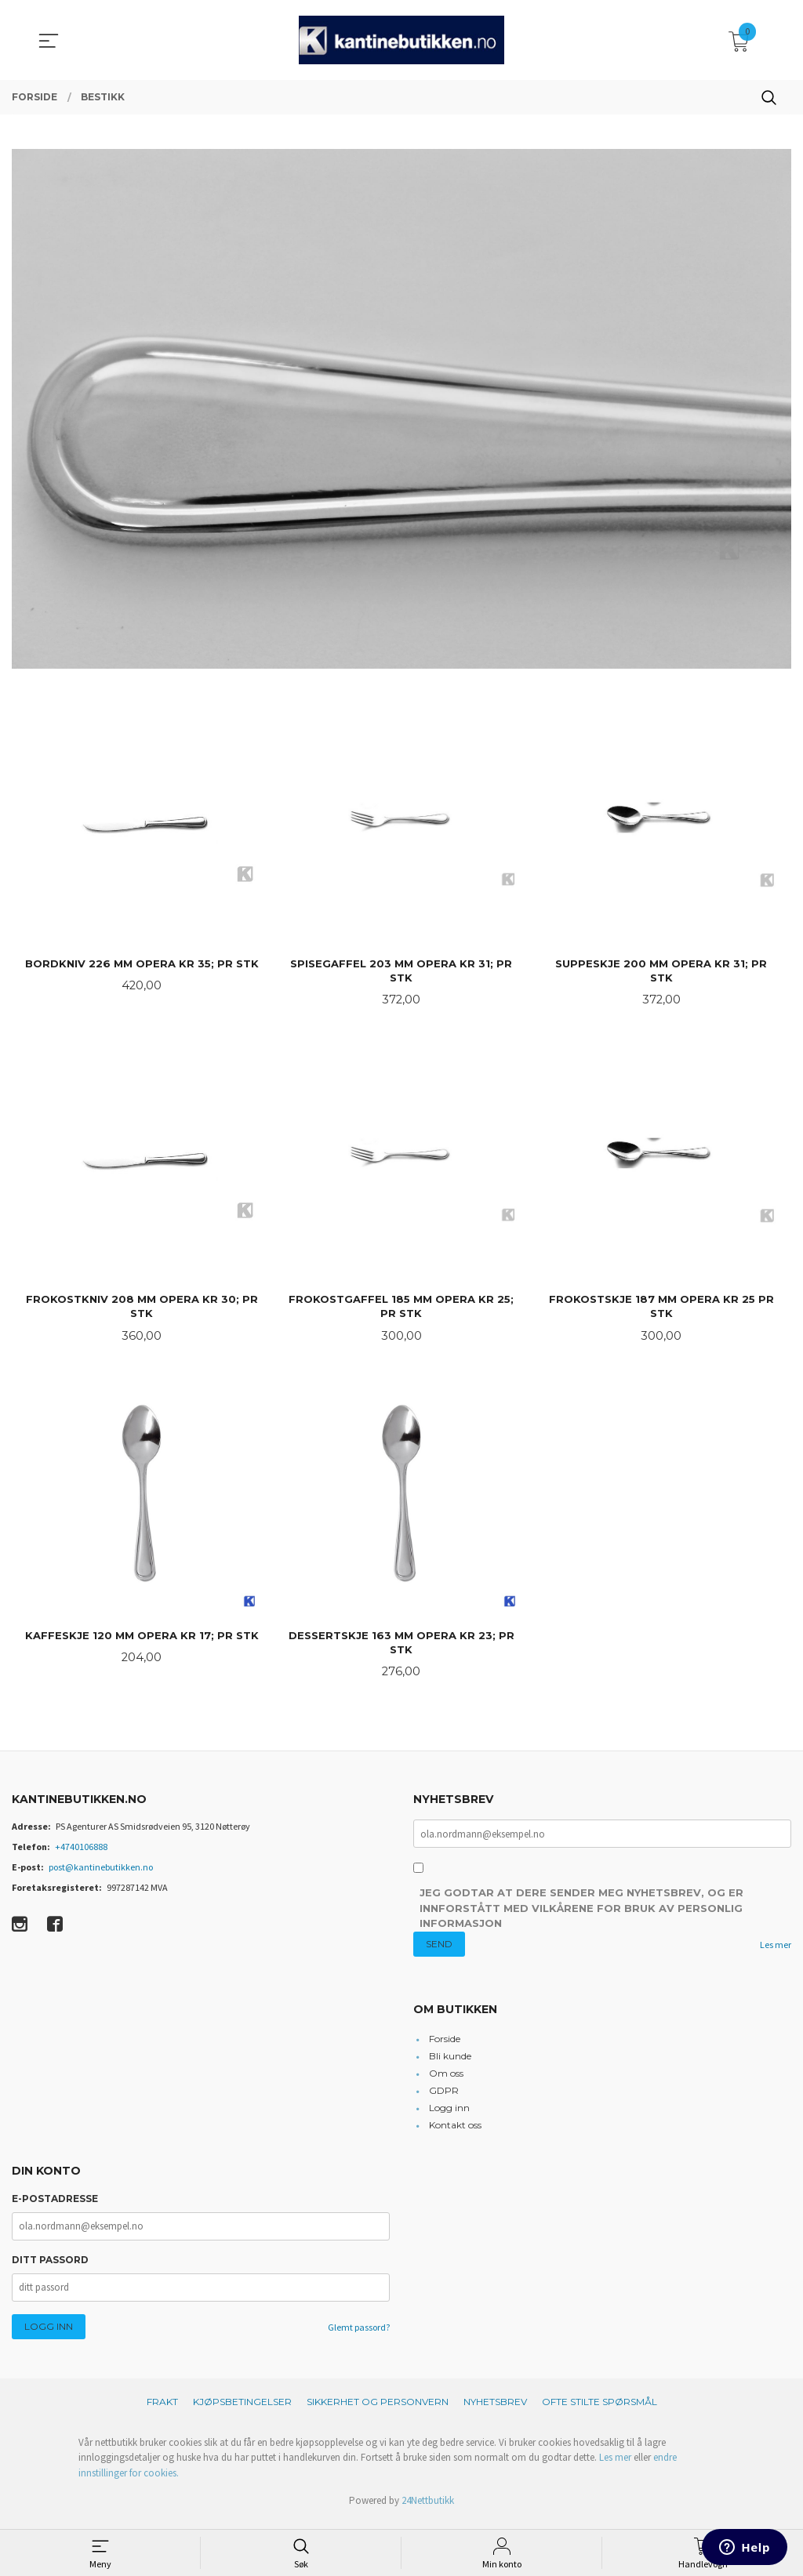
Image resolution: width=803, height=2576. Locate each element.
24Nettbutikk (428, 2508)
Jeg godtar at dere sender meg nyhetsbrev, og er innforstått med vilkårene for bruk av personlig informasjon (581, 1915)
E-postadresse (55, 2206)
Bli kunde (450, 2064)
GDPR (444, 2098)
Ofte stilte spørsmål (599, 2409)
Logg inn (449, 2115)
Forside (444, 2046)
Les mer (775, 1952)
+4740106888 (81, 1853)
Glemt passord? (359, 2335)
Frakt (162, 2409)
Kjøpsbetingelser (242, 2409)
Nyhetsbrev (495, 2409)
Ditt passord (50, 2267)
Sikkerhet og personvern (378, 2409)
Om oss (446, 2081)
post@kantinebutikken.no (101, 1873)
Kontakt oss (455, 2133)
